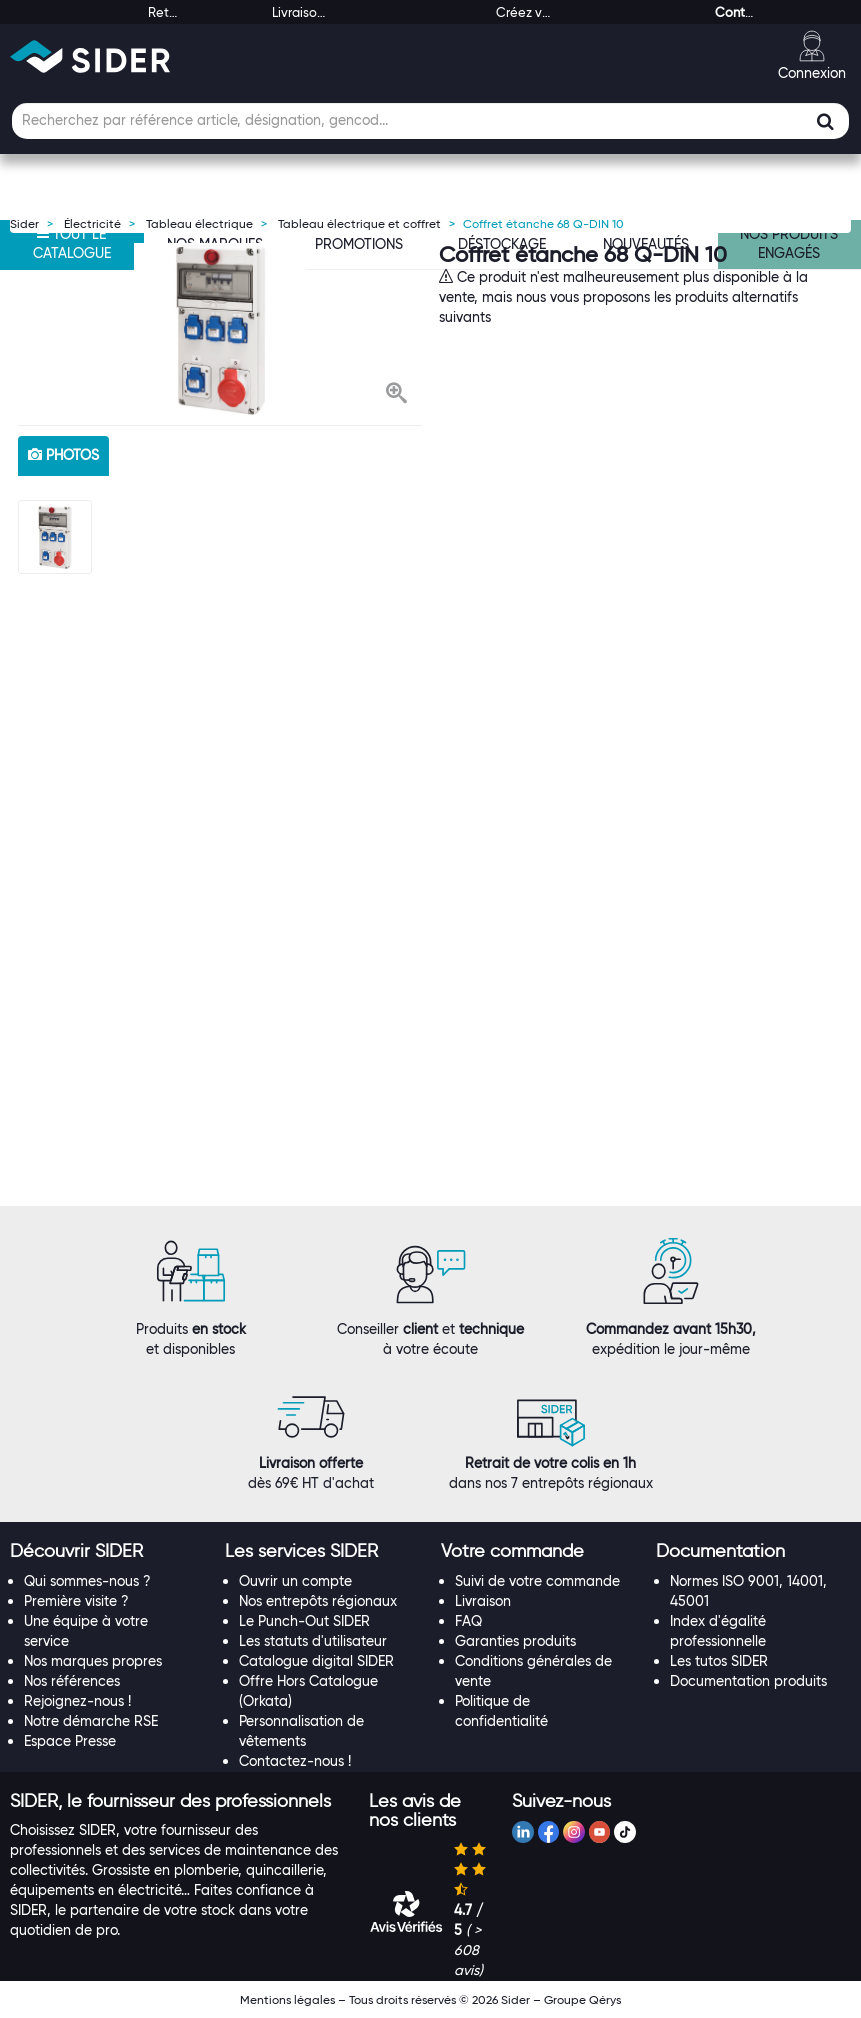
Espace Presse (70, 1741)
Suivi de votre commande (537, 1581)
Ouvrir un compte (295, 1581)
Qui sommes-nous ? (87, 1581)
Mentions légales (287, 1999)
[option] (220, 329)
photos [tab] (63, 455)
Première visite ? (76, 1601)
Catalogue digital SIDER (316, 1661)
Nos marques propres (93, 1661)
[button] (396, 395)
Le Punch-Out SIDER (304, 1621)
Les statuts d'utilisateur (313, 1641)
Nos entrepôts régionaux (318, 1601)
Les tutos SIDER (719, 1661)
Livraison (483, 1601)
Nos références (72, 1681)
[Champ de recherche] (430, 121)
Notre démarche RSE (91, 1721)
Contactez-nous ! (295, 1761)
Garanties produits (515, 1641)
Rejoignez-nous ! (77, 1701)
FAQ (468, 1621)
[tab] (107, 1552)
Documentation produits (748, 1681)
